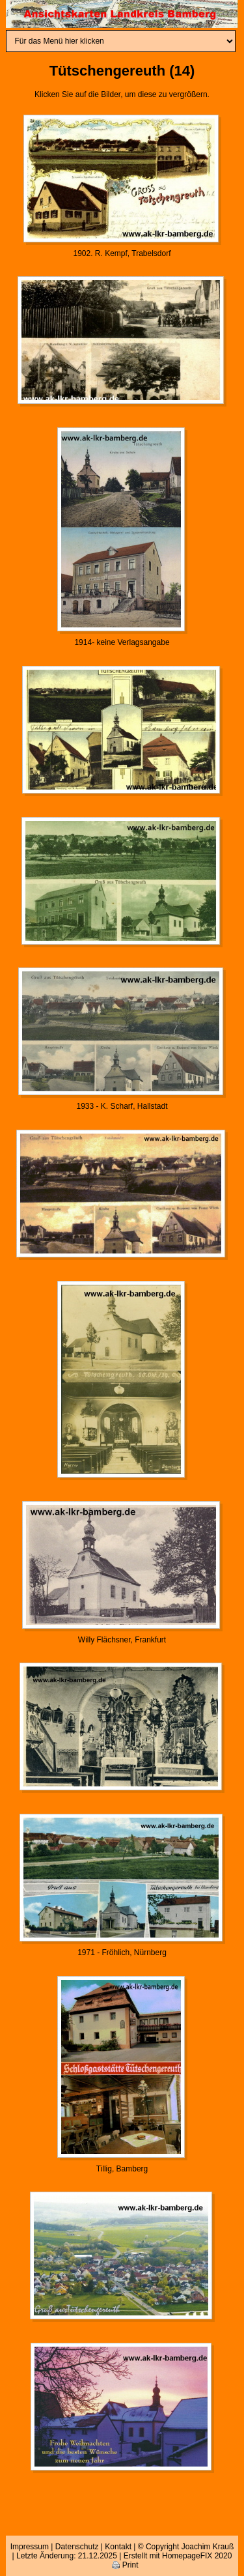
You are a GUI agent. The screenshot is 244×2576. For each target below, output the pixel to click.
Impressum (29, 2546)
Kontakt (118, 2546)
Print (125, 2564)
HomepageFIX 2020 (197, 2555)
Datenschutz (77, 2546)
